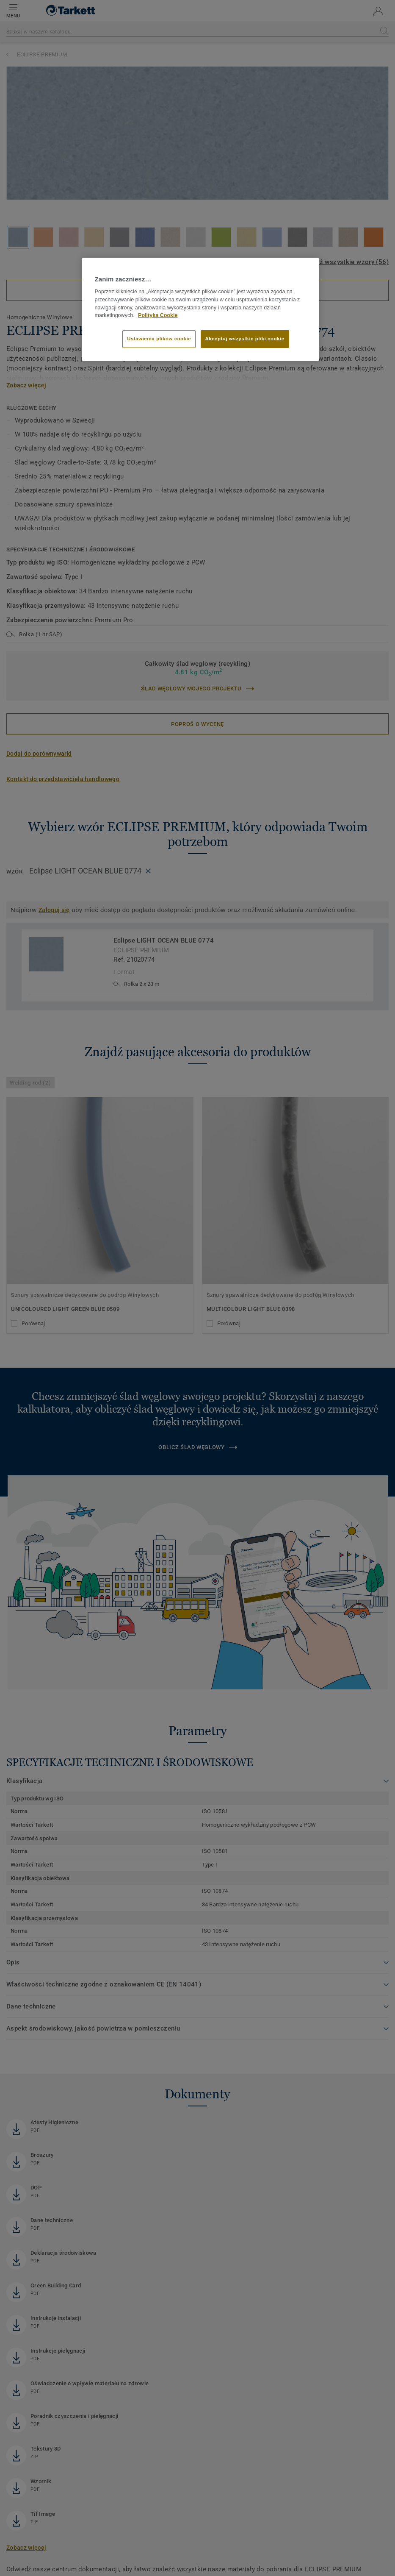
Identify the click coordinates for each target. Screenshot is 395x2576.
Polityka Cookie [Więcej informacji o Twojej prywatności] (157, 315)
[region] (200, 309)
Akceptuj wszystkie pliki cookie (245, 338)
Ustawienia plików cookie (159, 338)
